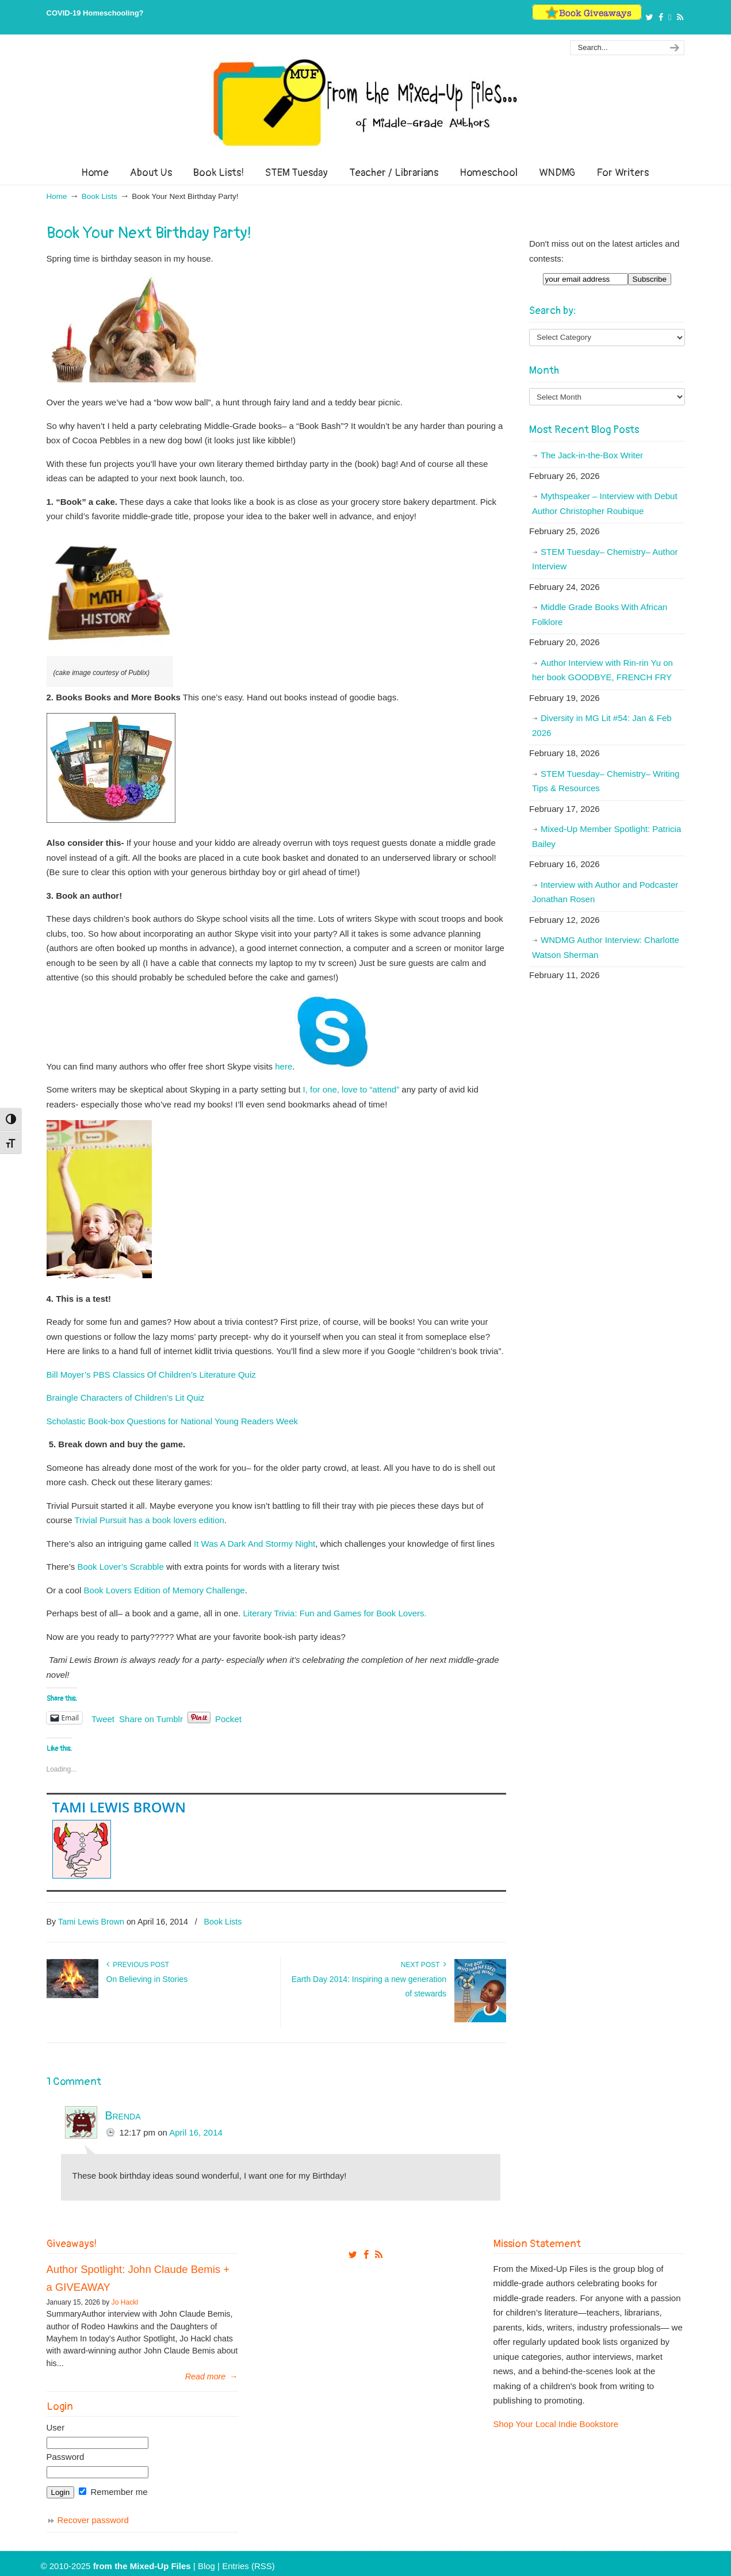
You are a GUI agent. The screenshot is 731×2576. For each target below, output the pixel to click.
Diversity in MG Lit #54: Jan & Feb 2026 (602, 725)
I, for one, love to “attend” (351, 1089)
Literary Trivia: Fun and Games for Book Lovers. (334, 1613)
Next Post (423, 1965)
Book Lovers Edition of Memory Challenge (164, 1590)
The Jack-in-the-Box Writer (592, 455)
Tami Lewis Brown (119, 1806)
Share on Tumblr (151, 1718)
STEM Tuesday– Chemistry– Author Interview (605, 559)
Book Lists (99, 196)
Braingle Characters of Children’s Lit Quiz (126, 1397)
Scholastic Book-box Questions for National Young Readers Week (172, 1421)
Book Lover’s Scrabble (120, 1566)
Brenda (123, 2115)
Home (57, 196)
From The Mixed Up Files (366, 102)
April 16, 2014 (196, 2132)
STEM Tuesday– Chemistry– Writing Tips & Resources (605, 781)
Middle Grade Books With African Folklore (599, 614)
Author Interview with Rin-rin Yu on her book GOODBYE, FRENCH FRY (602, 670)
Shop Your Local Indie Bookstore (556, 2424)
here (283, 1066)
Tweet (102, 1718)
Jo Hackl (125, 2302)
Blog (206, 2566)
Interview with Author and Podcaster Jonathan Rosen (605, 892)
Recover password (93, 2520)
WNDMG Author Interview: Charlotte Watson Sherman (605, 947)
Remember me (113, 2492)
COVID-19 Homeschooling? (95, 13)
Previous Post (138, 1965)
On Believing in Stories (147, 1979)
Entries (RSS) (248, 2566)
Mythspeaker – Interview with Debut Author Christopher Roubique (605, 503)
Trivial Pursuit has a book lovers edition (149, 1520)
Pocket (228, 1719)
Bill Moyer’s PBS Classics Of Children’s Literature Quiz (151, 1374)
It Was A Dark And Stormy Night (254, 1543)
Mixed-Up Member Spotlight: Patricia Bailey (606, 836)
